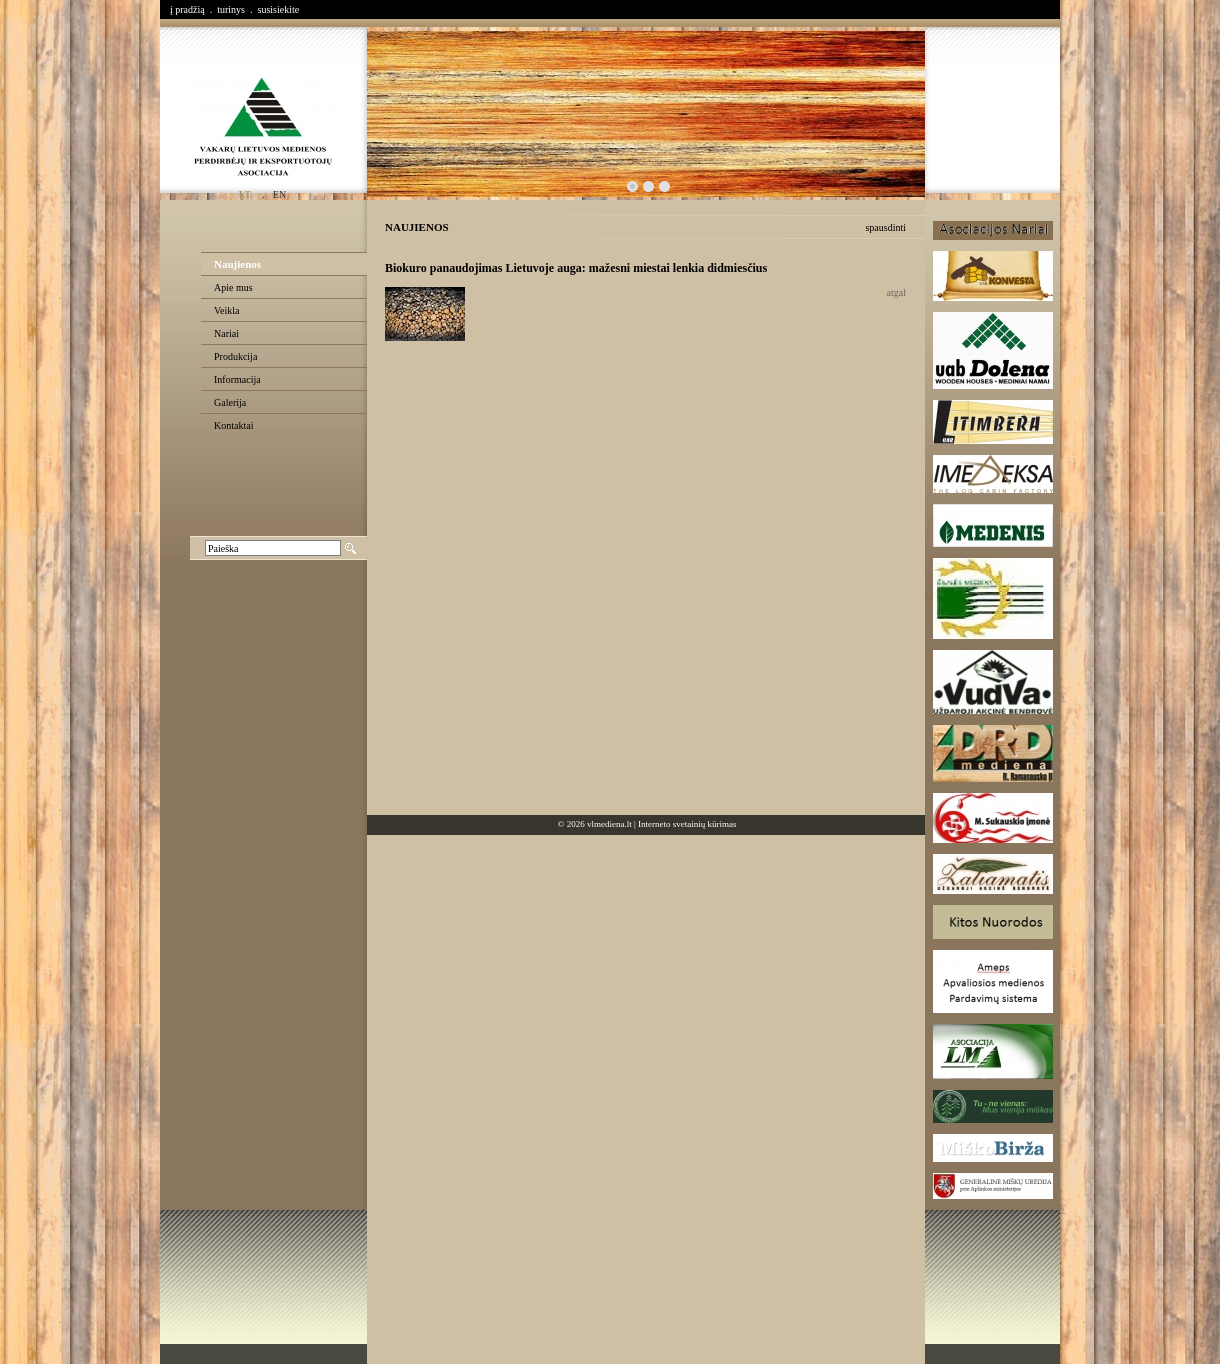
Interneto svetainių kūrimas (687, 824)
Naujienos (237, 264)
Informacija (237, 379)
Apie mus (233, 287)
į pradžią (187, 9)
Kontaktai (233, 425)
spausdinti (885, 227)
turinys (231, 9)
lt (245, 194)
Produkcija (235, 356)
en (279, 194)
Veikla (227, 310)
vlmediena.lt (609, 824)
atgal (896, 292)
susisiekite (278, 9)
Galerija (230, 402)
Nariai (226, 333)
